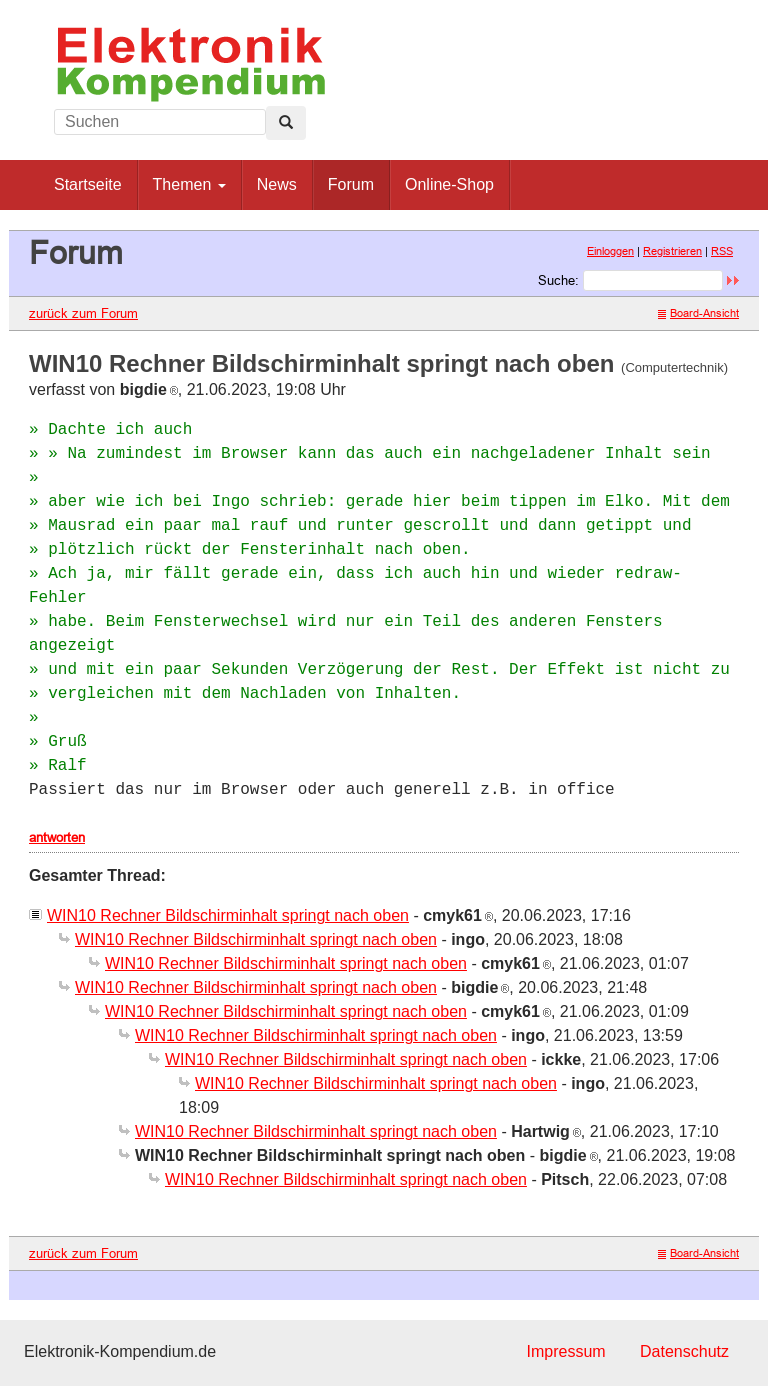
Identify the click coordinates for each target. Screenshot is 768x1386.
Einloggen (610, 251)
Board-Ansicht (698, 313)
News (277, 184)
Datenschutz (684, 1351)
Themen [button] (189, 184)
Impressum (565, 1351)
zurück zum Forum (83, 313)
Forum (351, 184)
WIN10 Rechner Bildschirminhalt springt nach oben (228, 915)
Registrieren (672, 251)
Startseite (88, 184)
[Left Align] (286, 123)
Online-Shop (449, 184)
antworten (57, 837)
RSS (722, 251)
